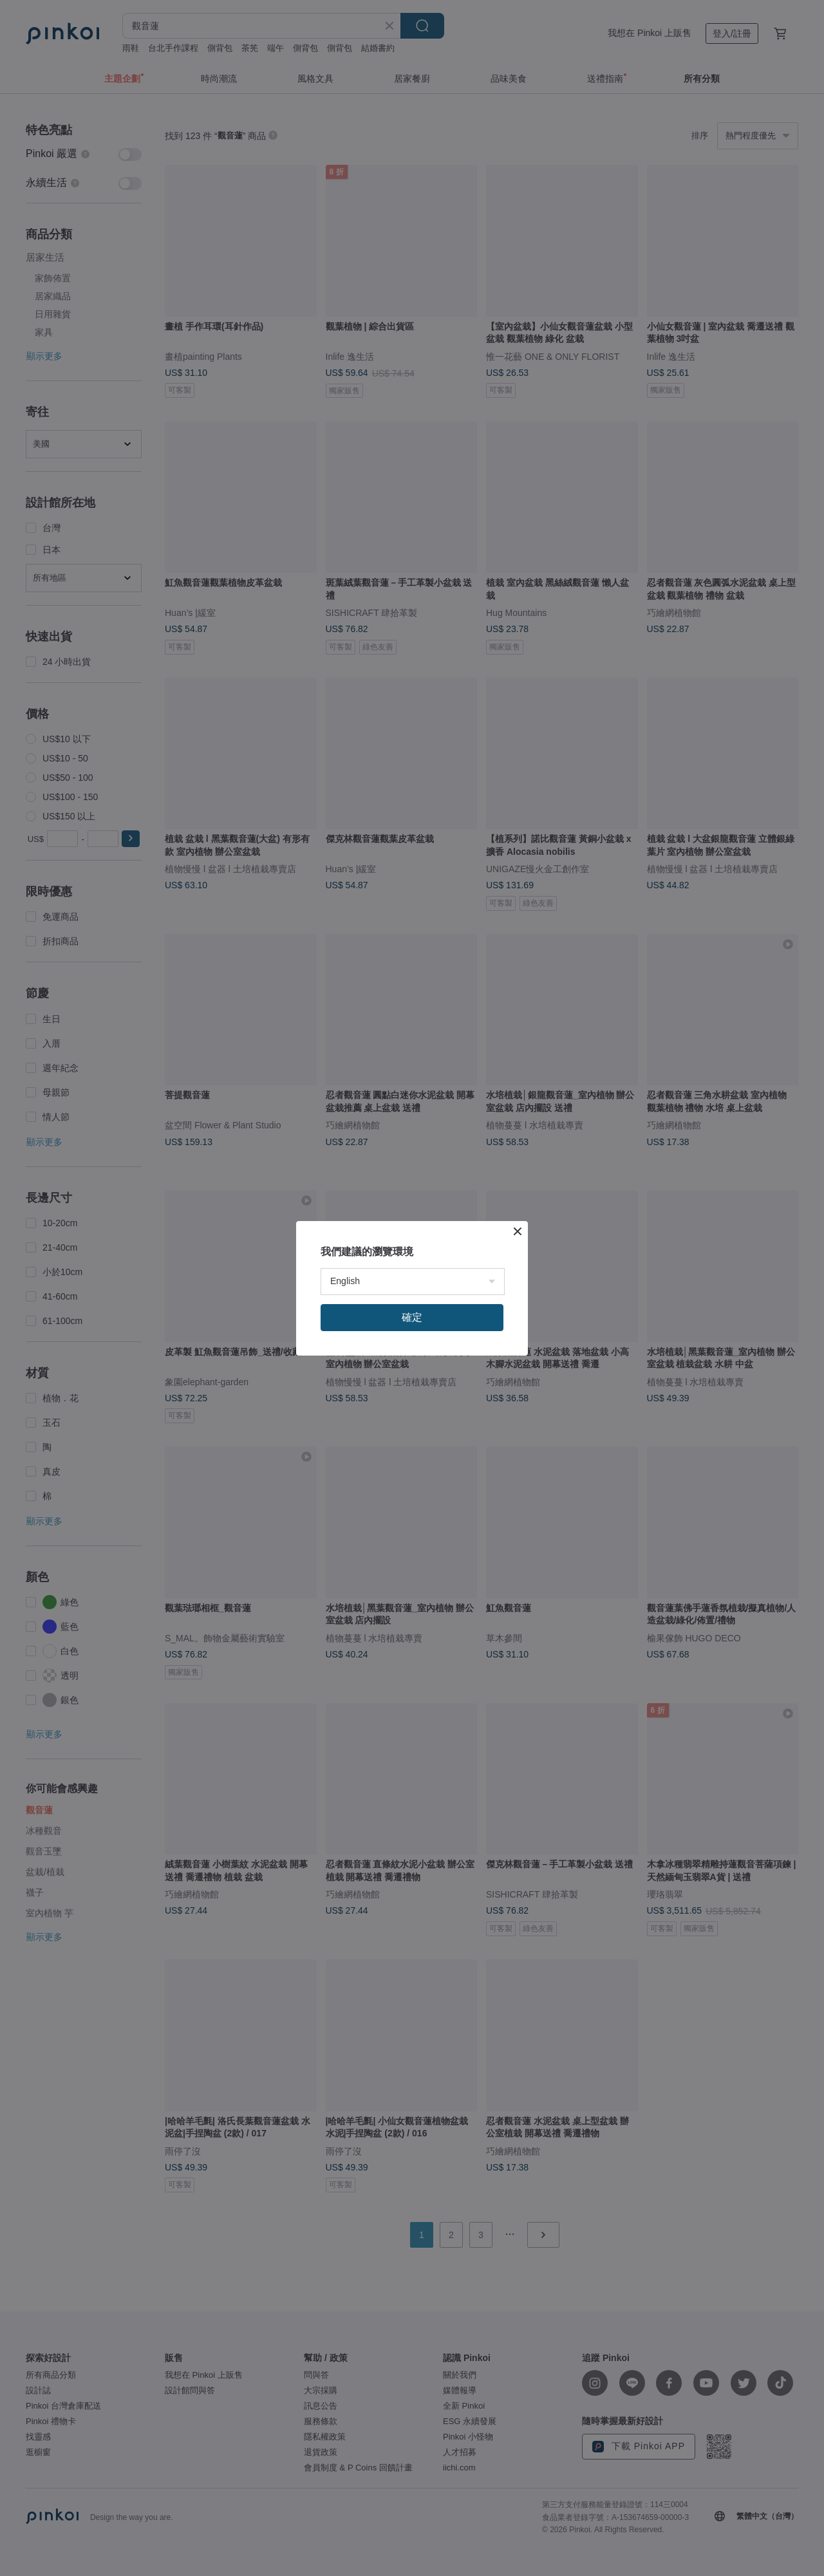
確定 (412, 1317)
